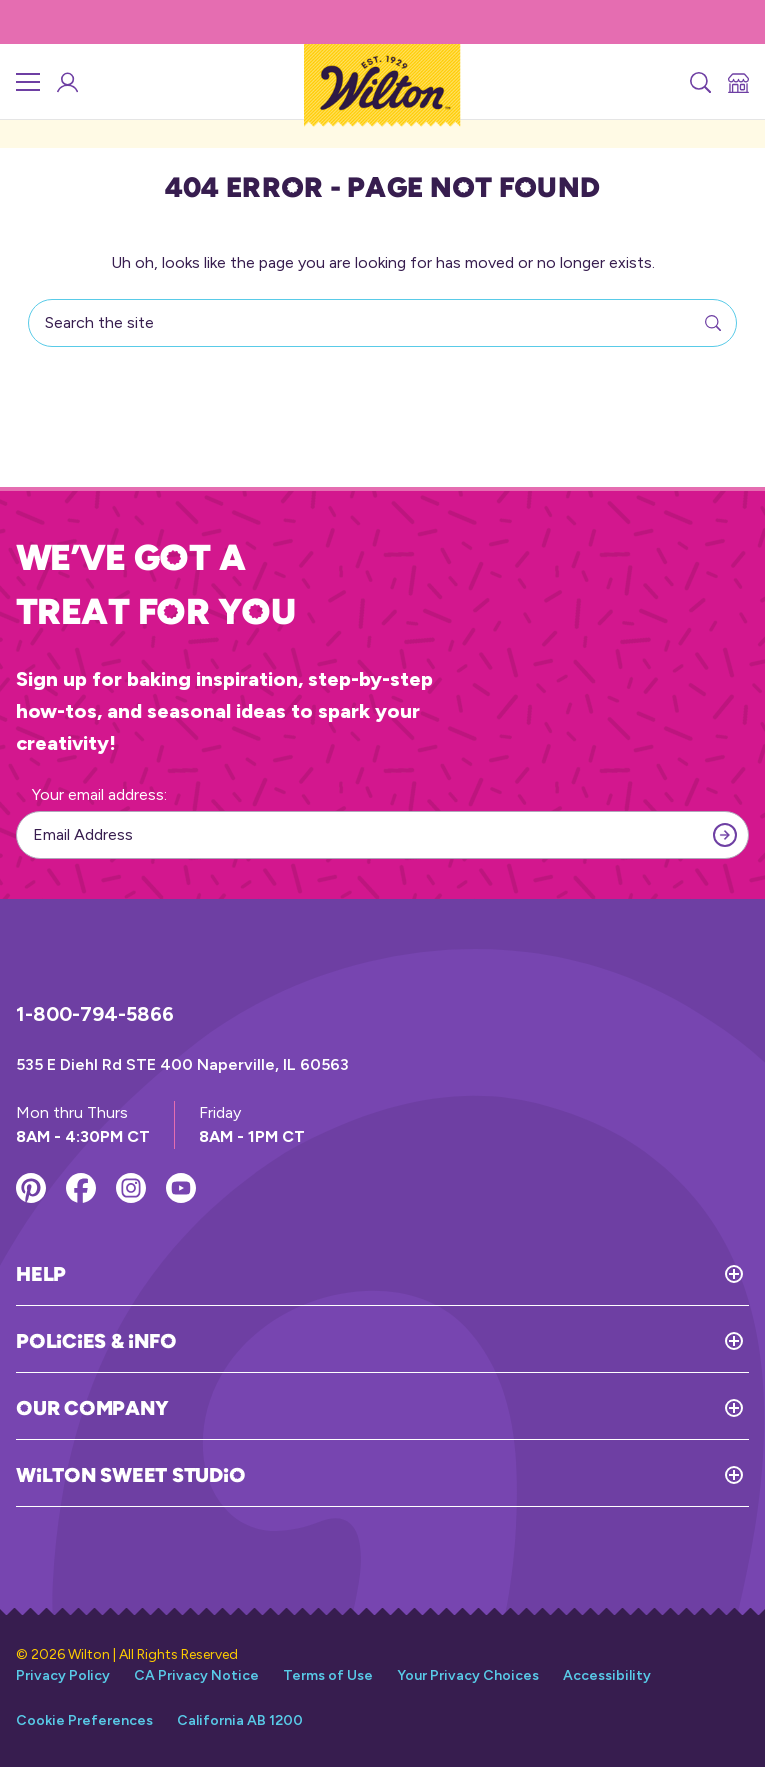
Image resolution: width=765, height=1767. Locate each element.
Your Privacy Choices (468, 1675)
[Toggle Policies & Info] (462, 1341)
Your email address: (99, 794)
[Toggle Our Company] (458, 1408)
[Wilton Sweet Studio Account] (66, 82)
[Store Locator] (737, 82)
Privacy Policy (63, 1675)
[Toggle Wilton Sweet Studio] (497, 1475)
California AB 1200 (240, 1720)
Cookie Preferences (84, 1720)
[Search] (699, 82)
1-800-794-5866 (95, 1014)
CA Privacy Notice (196, 1675)
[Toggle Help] (407, 1274)
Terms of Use (328, 1675)
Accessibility (607, 1675)
